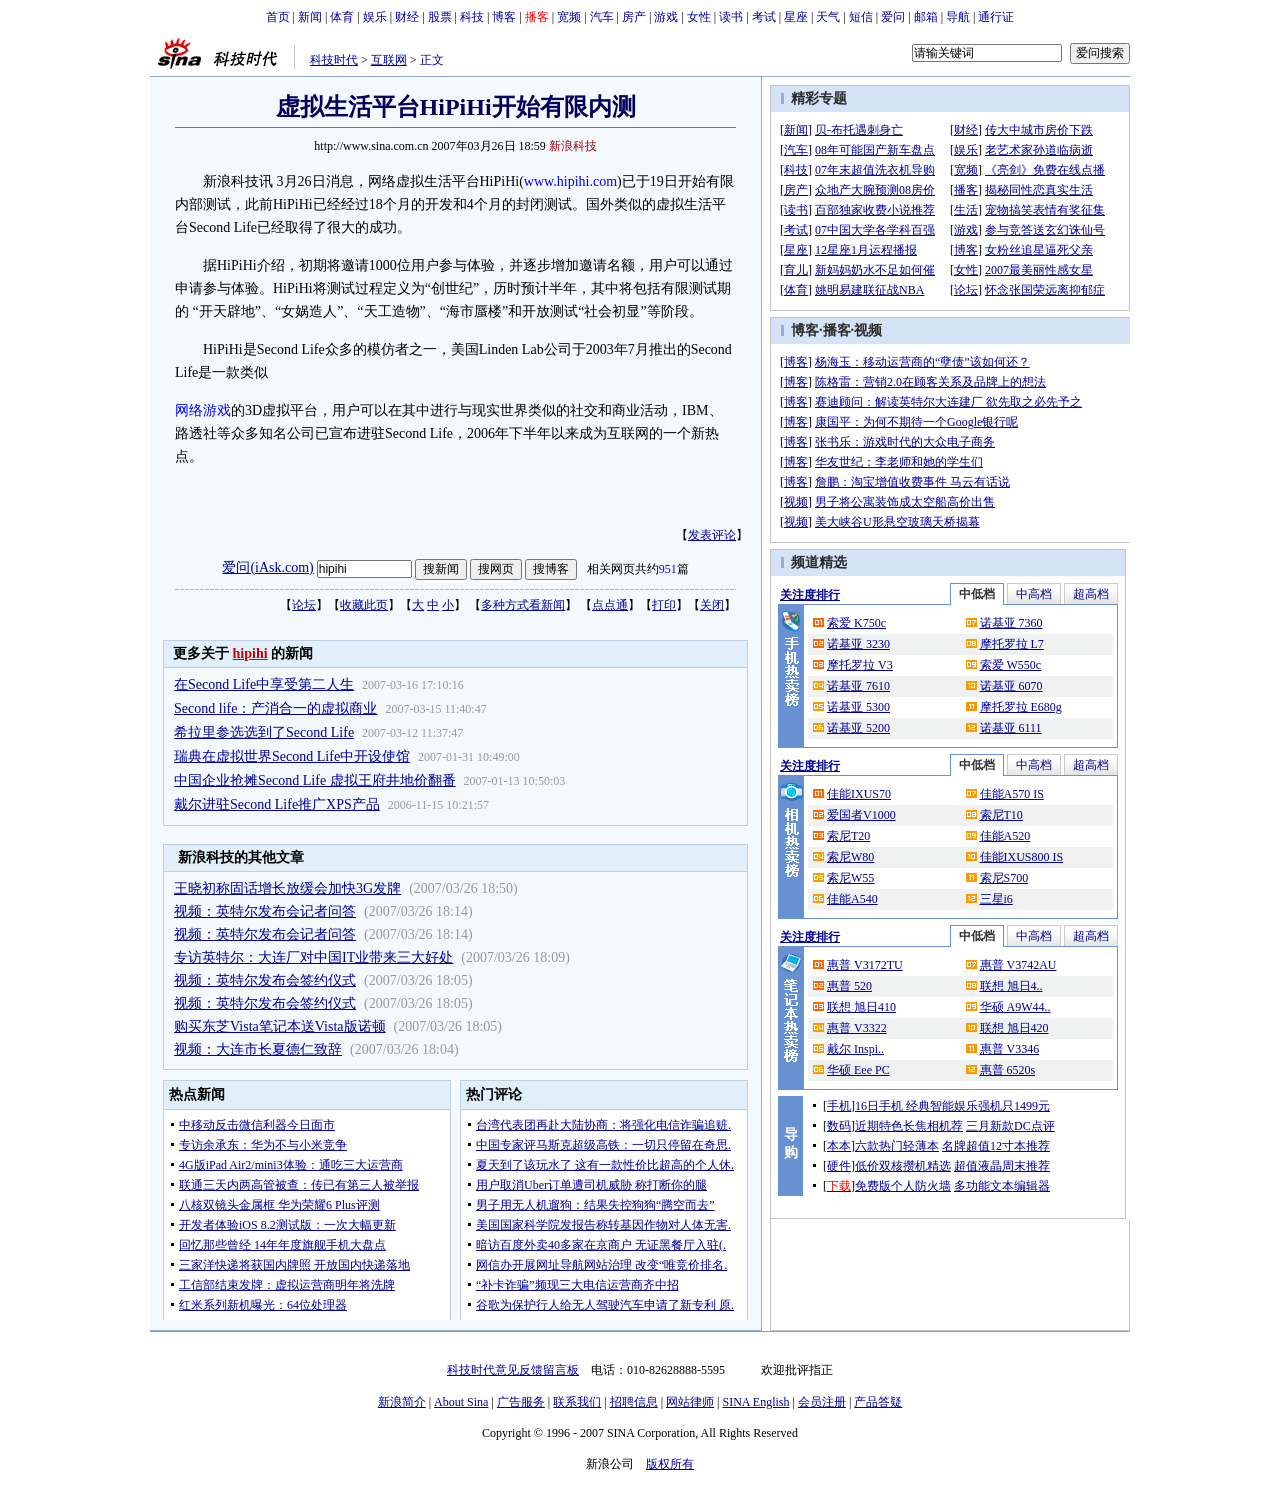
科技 (472, 17)
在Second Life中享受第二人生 (264, 684)
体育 (342, 17)
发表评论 (712, 535)
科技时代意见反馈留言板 (513, 1370)
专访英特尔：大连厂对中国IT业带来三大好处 (313, 957)
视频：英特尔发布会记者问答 (265, 911)
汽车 (602, 17)
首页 (278, 17)
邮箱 (926, 17)
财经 (407, 17)
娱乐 (375, 17)
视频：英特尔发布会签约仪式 (265, 980)
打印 (664, 605)
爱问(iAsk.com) (267, 567)
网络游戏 (203, 410)
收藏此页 (364, 605)
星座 (796, 17)
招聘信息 (634, 1402)
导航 (958, 17)
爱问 (893, 17)
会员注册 (822, 1402)
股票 (440, 17)
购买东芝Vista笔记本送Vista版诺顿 (279, 1026)
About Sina (461, 1402)
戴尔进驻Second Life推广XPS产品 (277, 804)
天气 (828, 17)
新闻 (310, 17)
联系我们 (577, 1402)
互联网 (389, 60)
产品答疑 (878, 1402)
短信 (861, 17)
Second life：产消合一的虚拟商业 (275, 708)
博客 (504, 17)
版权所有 (670, 1464)
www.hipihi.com (570, 181)
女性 (699, 17)
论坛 (304, 605)
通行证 (996, 17)
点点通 (610, 605)
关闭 (712, 605)
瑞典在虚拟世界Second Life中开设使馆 (292, 756)
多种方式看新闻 (523, 605)
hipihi (250, 653)
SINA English (755, 1402)
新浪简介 (402, 1402)
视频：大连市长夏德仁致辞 (258, 1049)
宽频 (569, 17)
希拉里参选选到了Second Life (264, 732)
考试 (764, 17)
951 (668, 569)
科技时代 (334, 60)
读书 (731, 17)
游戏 (666, 17)
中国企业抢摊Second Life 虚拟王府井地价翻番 (315, 780)
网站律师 (690, 1402)
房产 (634, 17)
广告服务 (521, 1402)
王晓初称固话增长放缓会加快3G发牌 (287, 888)
